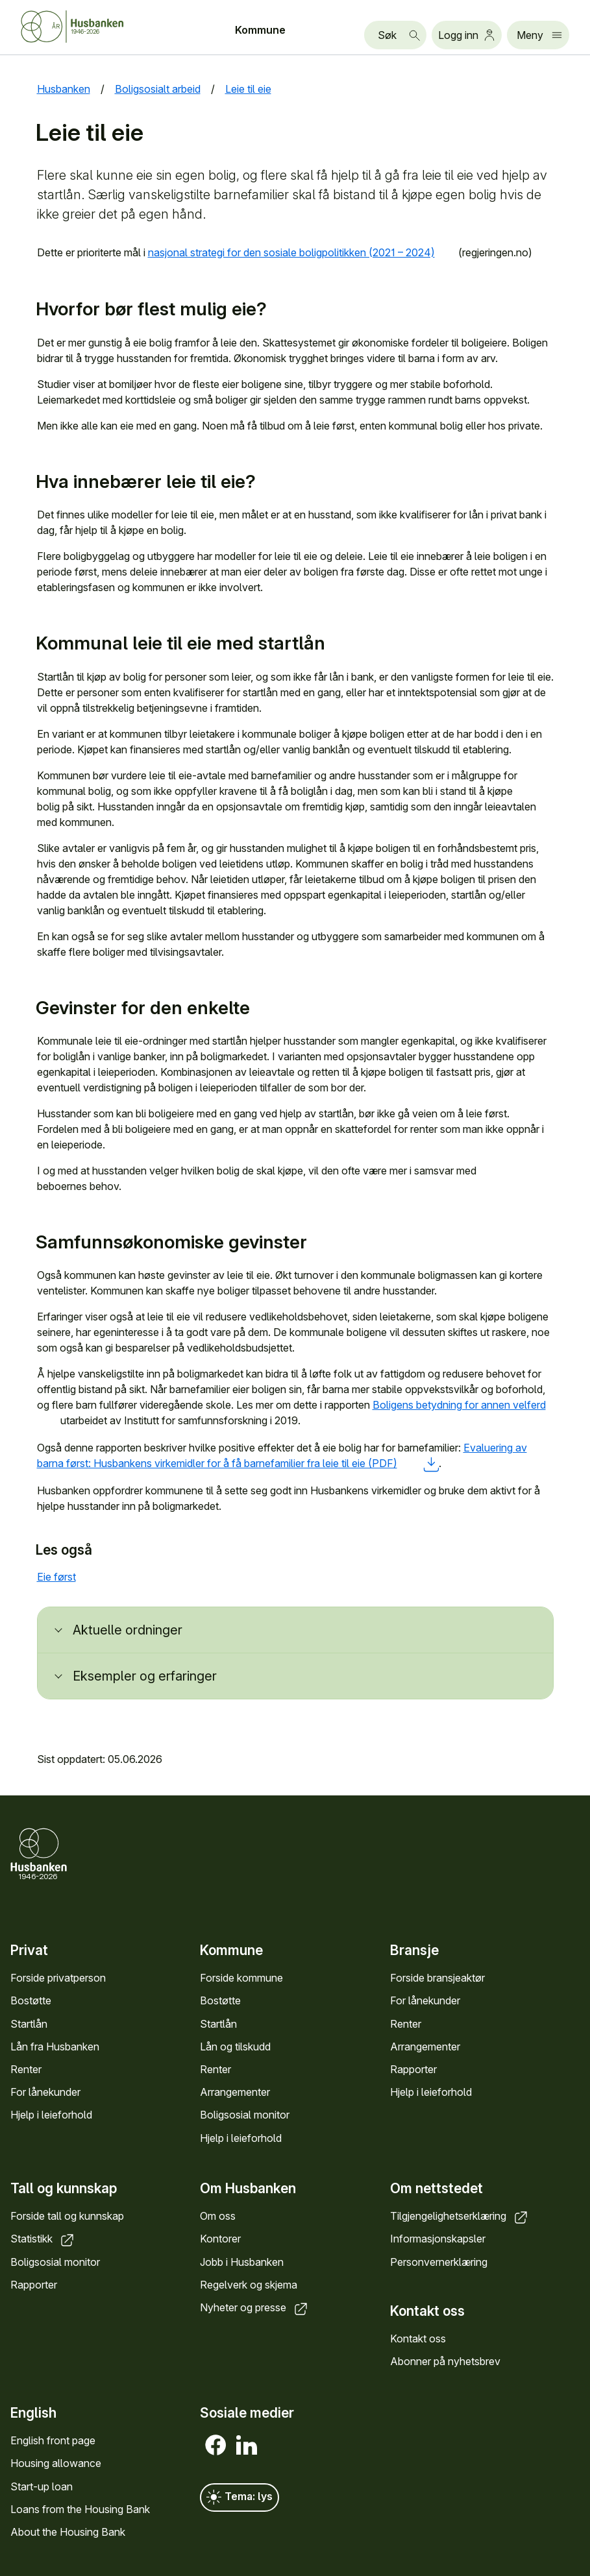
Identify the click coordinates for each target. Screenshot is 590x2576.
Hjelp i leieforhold (51, 2114)
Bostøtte (30, 2000)
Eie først (67, 1576)
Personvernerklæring (438, 2261)
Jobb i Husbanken (242, 2261)
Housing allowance (55, 2463)
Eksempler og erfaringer (145, 1676)
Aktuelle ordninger (127, 1630)
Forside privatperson (58, 1977)
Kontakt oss (418, 2338)
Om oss (218, 2215)
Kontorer (220, 2239)
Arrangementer (235, 2091)
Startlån (28, 2023)
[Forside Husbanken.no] (88, 26)
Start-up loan (41, 2485)
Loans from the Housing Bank (80, 2508)
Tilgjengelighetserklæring (460, 2215)
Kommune (260, 30)
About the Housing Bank (67, 2531)
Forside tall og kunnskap (67, 2215)
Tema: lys (239, 2497)
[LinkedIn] (246, 2445)
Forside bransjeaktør (437, 1977)
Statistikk (43, 2239)
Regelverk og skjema (248, 2284)
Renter (26, 2068)
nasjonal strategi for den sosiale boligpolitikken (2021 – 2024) (302, 252)
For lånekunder (45, 2091)
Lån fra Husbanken (54, 2045)
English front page (52, 2440)
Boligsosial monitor (244, 2114)
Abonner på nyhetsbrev (445, 2361)
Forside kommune (241, 1977)
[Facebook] (215, 2445)
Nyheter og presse (255, 2307)
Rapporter (413, 2068)
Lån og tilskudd (235, 2045)
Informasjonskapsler (438, 2239)
